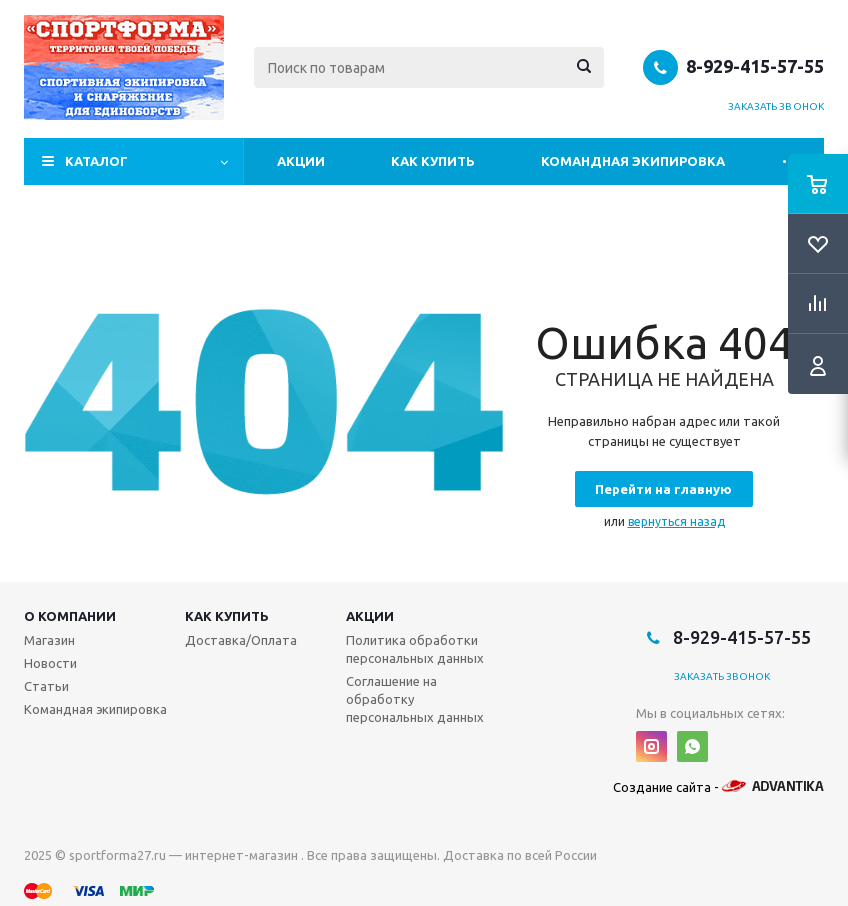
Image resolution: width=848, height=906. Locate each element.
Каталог (96, 161)
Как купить (433, 161)
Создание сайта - (718, 787)
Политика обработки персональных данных (415, 649)
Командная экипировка (633, 161)
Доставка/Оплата (241, 640)
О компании (70, 616)
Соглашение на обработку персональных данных (415, 699)
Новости (50, 663)
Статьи (46, 686)
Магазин (49, 640)
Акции (301, 161)
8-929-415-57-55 (755, 66)
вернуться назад (676, 521)
